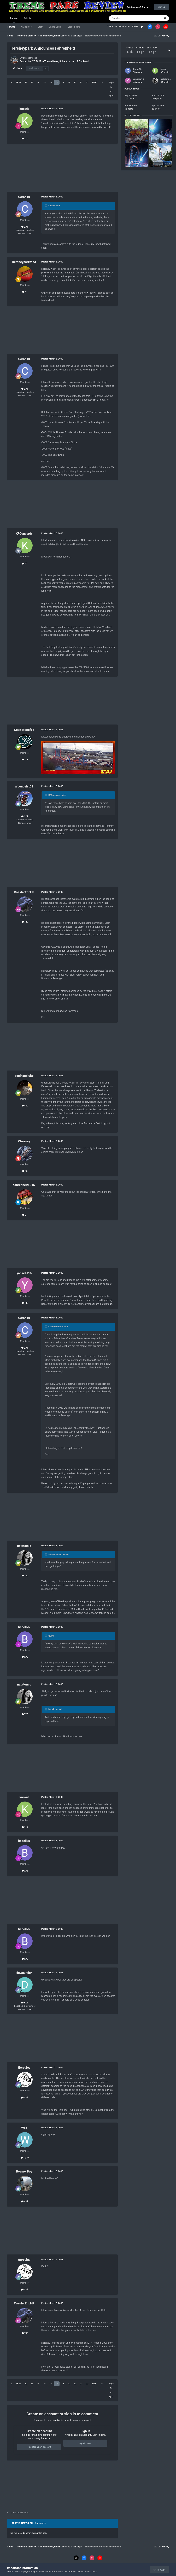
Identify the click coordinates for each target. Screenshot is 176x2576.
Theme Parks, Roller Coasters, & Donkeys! (66, 61)
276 (25, 1657)
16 (50, 82)
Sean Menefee (24, 730)
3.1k (24, 2097)
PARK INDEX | (125, 26)
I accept (159, 2569)
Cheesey (24, 1141)
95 (24, 1171)
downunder (24, 1973)
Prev (18, 82)
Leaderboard (73, 26)
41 (24, 292)
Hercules (24, 2067)
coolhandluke (24, 1076)
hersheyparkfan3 (24, 262)
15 (44, 82)
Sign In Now (85, 2443)
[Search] (127, 18)
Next (94, 82)
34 (24, 1215)
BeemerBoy (24, 2171)
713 (25, 759)
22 (87, 82)
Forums (11, 26)
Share (17, 68)
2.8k (24, 816)
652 (25, 1105)
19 (69, 82)
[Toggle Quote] (46, 205)
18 (63, 82)
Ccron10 (24, 197)
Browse (13, 20)
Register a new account (39, 2447)
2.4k (24, 227)
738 (25, 922)
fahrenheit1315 (24, 1185)
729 (25, 1575)
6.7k (24, 2201)
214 (25, 138)
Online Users (55, 26)
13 (32, 82)
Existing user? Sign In (139, 7)
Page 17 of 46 (111, 89)
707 (25, 1303)
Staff (40, 26)
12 (26, 82)
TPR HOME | (113, 26)
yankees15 (24, 1273)
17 (56, 82)
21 (81, 82)
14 (38, 82)
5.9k (24, 2002)
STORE (135, 26)
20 (75, 82)
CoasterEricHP (24, 892)
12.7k (25, 2157)
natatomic (24, 1546)
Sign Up (162, 7)
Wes (24, 2128)
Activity (27, 18)
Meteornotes (30, 57)
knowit (24, 109)
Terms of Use (13, 2571)
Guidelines (26, 26)
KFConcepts (24, 533)
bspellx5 (24, 1627)
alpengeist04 (24, 786)
